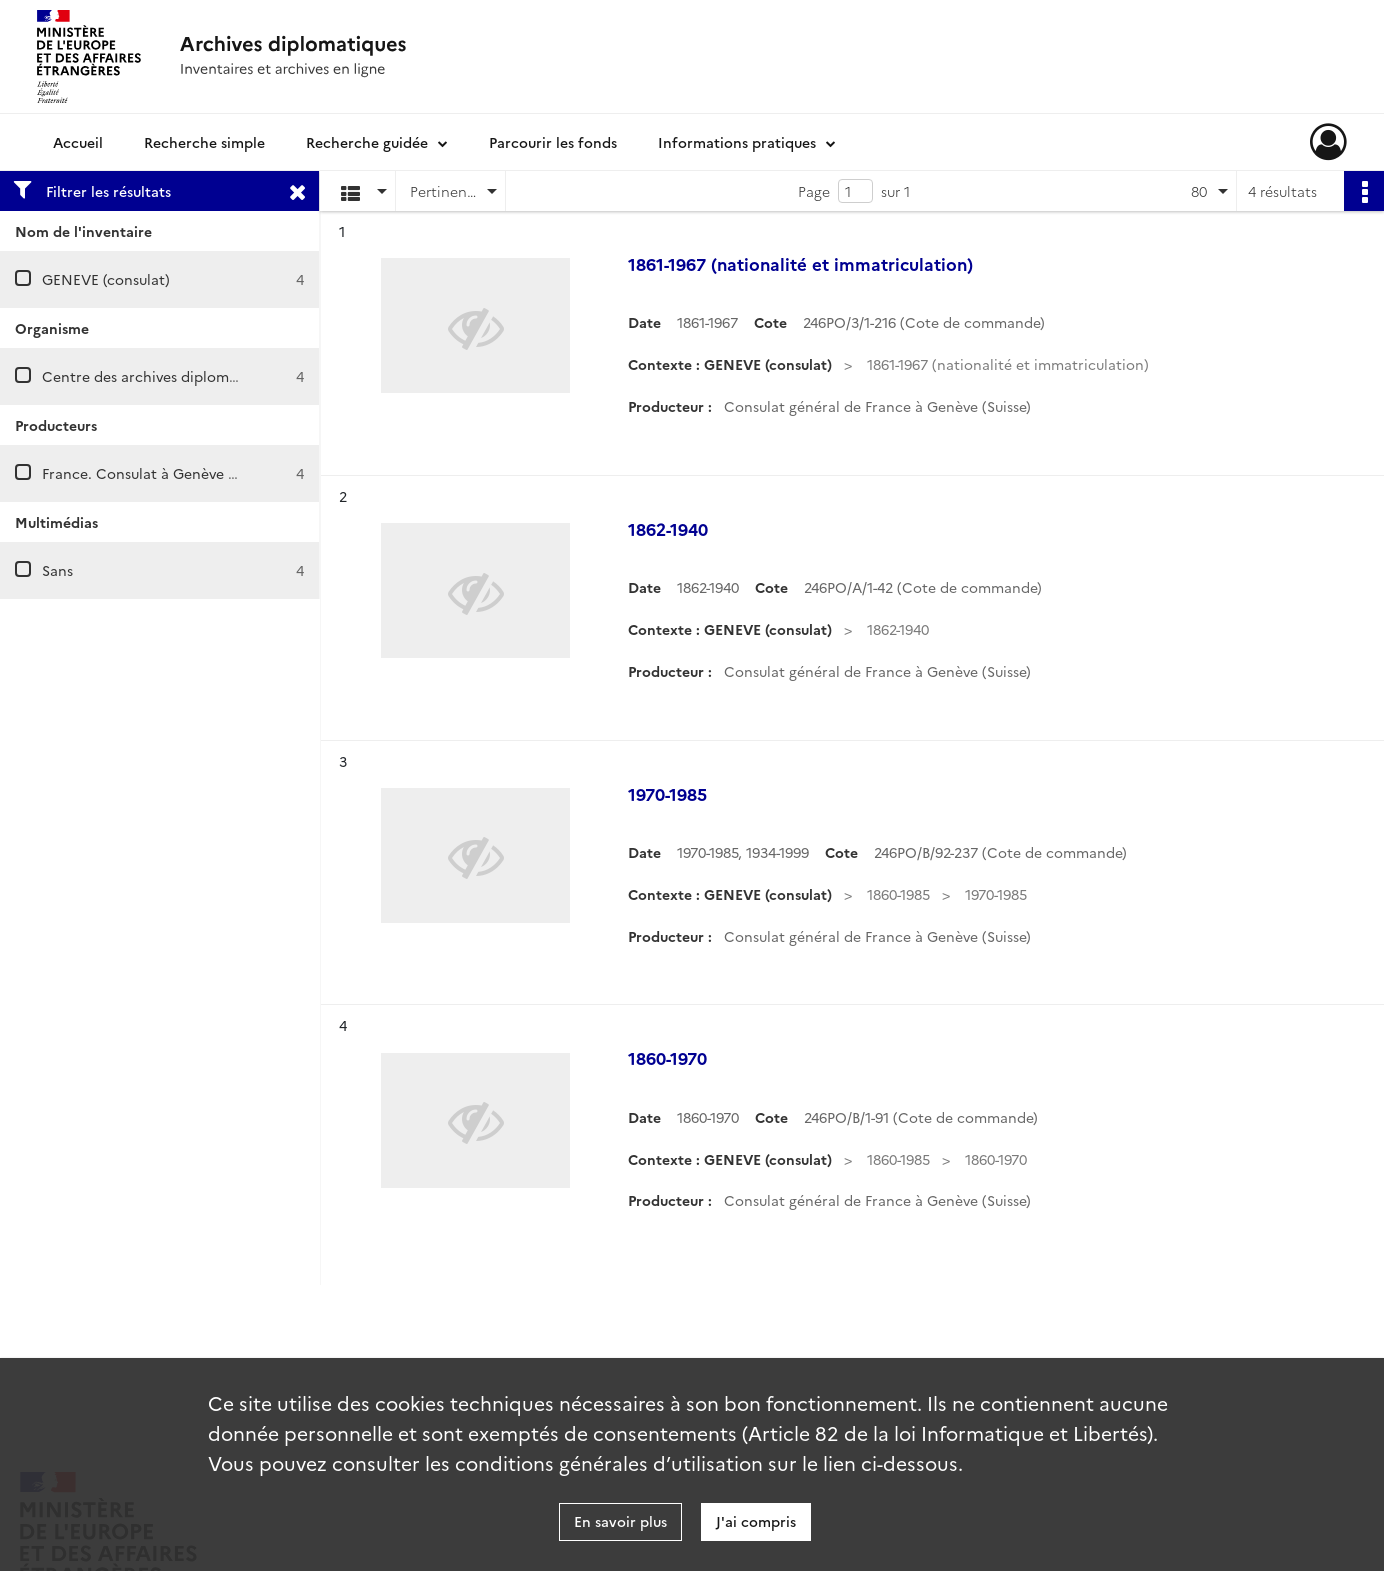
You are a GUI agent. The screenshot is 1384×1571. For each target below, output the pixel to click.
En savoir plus (620, 1521)
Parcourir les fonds (553, 142)
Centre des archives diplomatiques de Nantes (197, 376)
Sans (57, 570)
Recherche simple (204, 142)
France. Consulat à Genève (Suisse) (159, 473)
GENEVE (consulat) (106, 279)
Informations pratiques (737, 142)
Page (814, 191)
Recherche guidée (367, 142)
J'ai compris (756, 1521)
